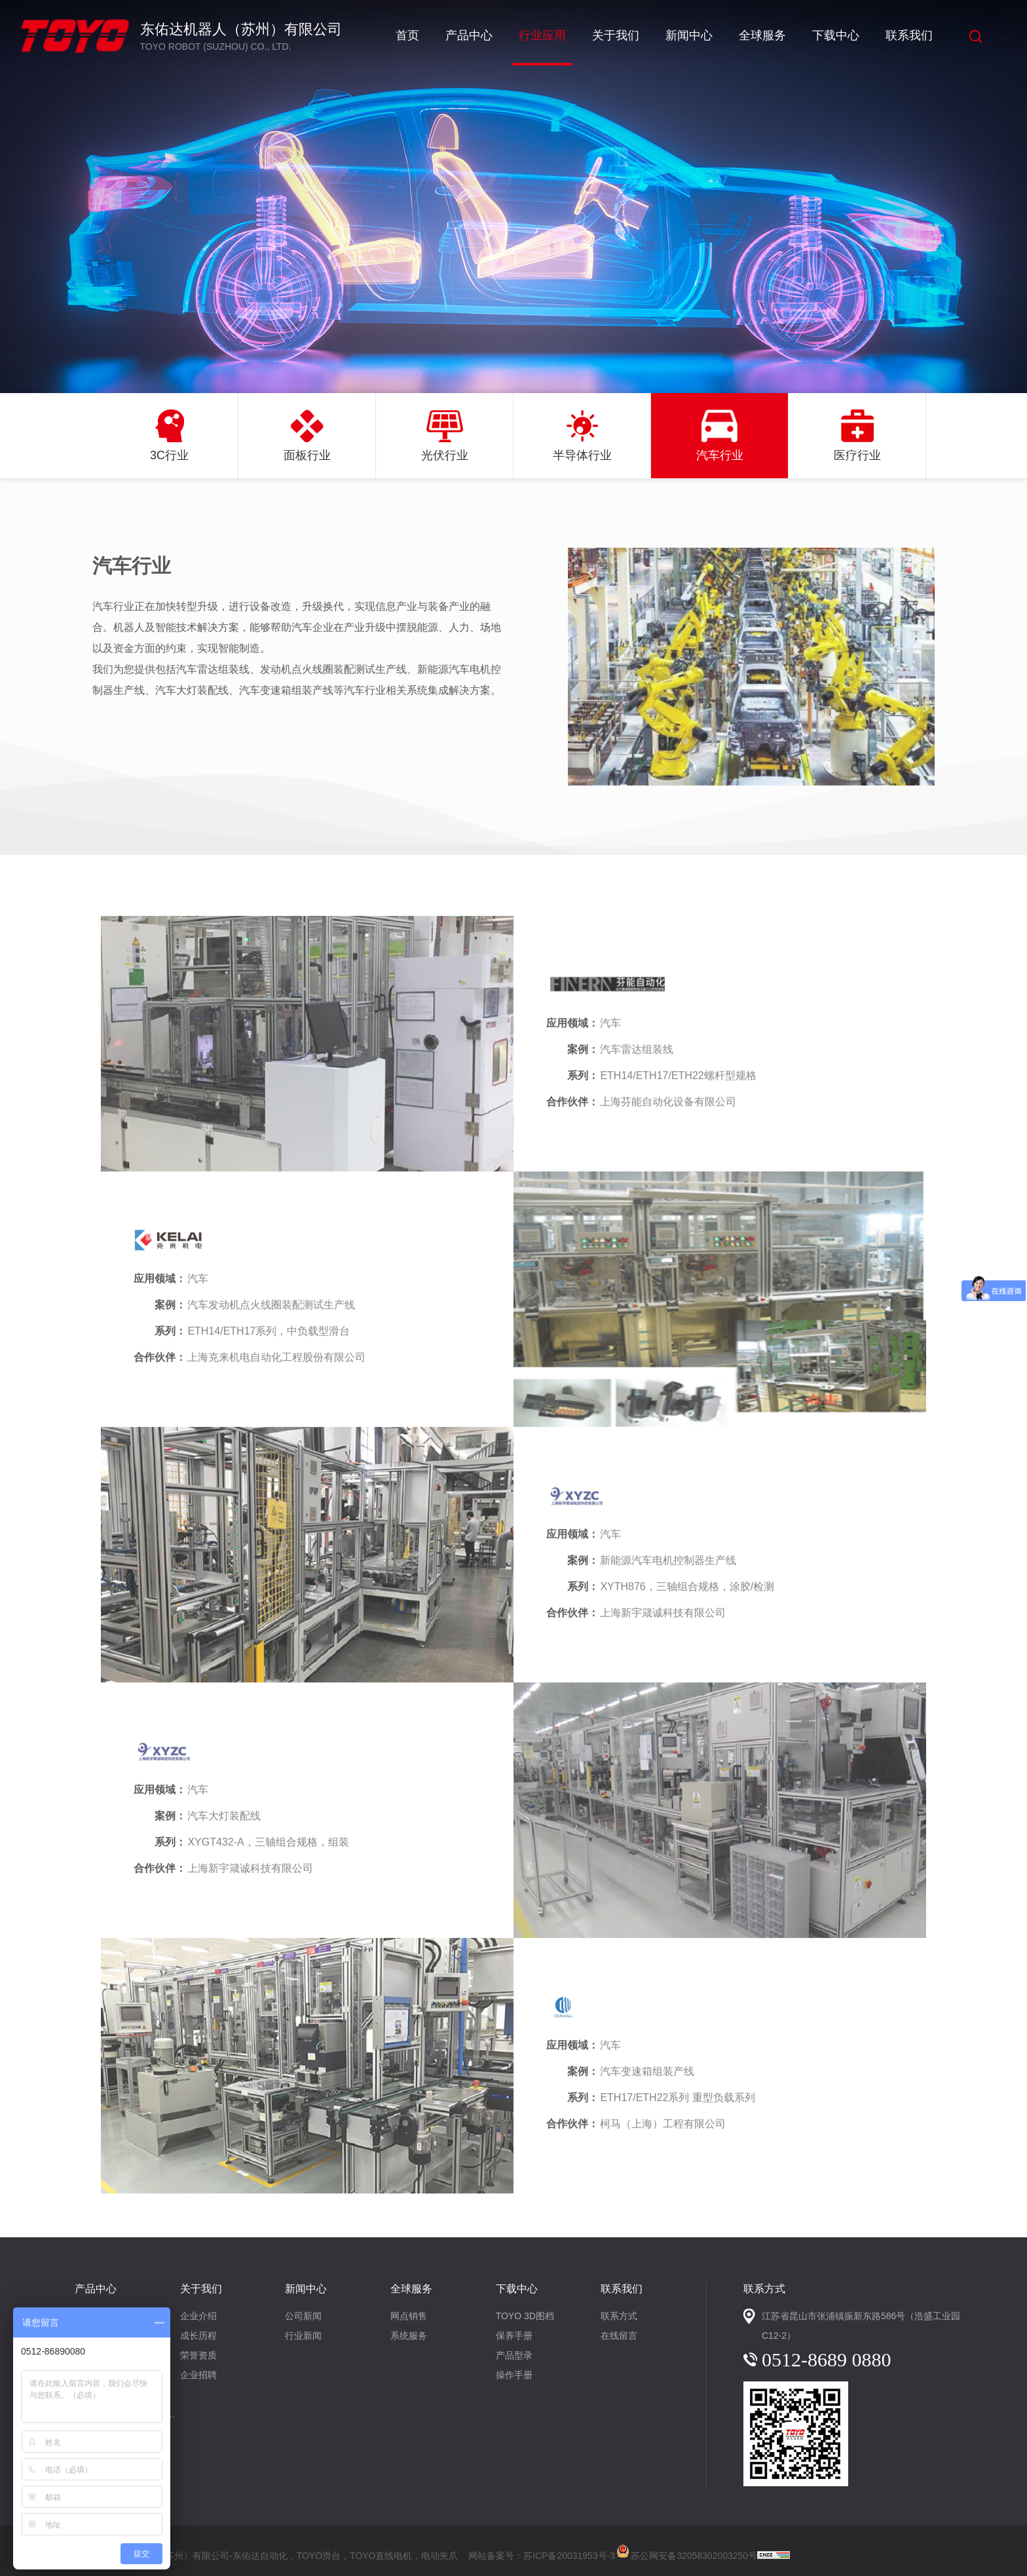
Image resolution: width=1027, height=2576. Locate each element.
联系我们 (909, 35)
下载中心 (835, 35)
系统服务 (408, 2335)
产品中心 (469, 35)
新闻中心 (689, 35)
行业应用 (542, 35)
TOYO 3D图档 (525, 2316)
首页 (407, 35)
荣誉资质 (198, 2355)
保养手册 (514, 2335)
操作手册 (514, 2375)
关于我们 (615, 35)
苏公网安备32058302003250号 (686, 2549)
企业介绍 (198, 2316)
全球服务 (762, 35)
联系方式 (619, 2316)
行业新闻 (303, 2335)
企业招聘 (198, 2375)
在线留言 (619, 2335)
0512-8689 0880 (826, 2359)
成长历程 (198, 2335)
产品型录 (514, 2355)
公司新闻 (303, 2316)
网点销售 (408, 2316)
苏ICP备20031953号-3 (569, 2555)
